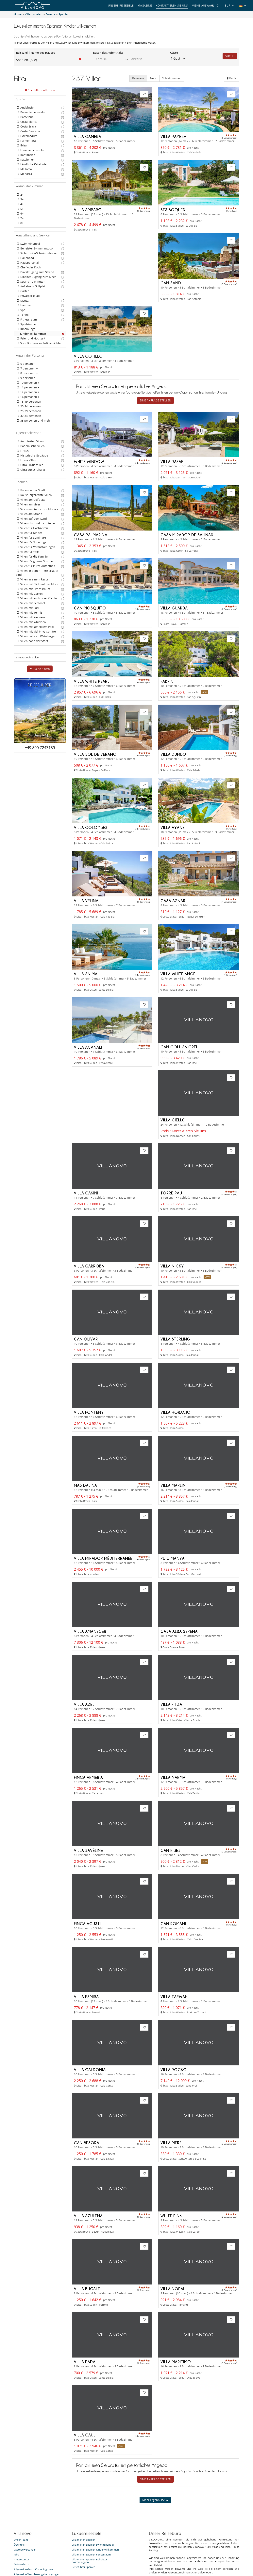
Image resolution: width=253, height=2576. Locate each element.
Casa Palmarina (90, 534)
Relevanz (138, 78)
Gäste (174, 52)
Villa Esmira (86, 1996)
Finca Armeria (88, 1777)
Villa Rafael (172, 461)
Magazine (145, 5)
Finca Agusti (87, 1923)
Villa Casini (86, 1192)
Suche (229, 56)
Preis (153, 78)
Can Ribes (170, 1850)
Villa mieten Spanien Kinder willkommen (95, 2549)
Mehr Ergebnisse (155, 2499)
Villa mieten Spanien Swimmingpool (93, 2544)
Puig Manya (172, 1557)
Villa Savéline (88, 1850)
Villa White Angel (92, 1046)
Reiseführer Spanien (83, 2566)
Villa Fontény (89, 1411)
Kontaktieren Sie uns (172, 5)
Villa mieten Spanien (83, 2539)
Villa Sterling (175, 1338)
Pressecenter (21, 2559)
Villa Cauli (85, 2434)
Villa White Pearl (92, 681)
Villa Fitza (171, 1703)
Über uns (19, 2544)
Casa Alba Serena (179, 1630)
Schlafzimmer (171, 78)
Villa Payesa (173, 136)
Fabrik (166, 681)
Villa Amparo (88, 209)
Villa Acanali (174, 1046)
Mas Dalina (85, 1484)
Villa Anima (172, 973)
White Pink (171, 2215)
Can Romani (173, 1923)
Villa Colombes (177, 827)
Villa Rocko (173, 2069)
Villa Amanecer (90, 1630)
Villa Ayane (86, 900)
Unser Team (21, 2539)
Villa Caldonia (90, 2069)
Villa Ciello (173, 1119)
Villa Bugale (87, 2288)
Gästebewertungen (25, 2549)
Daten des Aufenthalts (108, 52)
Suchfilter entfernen (40, 90)
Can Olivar (86, 1338)
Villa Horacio (175, 1411)
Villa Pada (84, 2361)
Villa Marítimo (175, 2361)
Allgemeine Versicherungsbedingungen (36, 2573)
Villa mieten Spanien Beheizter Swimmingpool (89, 2560)
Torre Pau (171, 1192)
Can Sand (170, 283)
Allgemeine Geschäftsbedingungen (34, 2568)
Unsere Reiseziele (121, 5)
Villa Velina (172, 900)
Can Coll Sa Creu (93, 1119)
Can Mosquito (90, 608)
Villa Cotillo (88, 356)
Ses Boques (172, 209)
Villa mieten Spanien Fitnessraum (91, 2554)
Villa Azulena (88, 2215)
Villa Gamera (87, 136)
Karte (231, 78)
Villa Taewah (174, 1996)
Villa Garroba (89, 1265)
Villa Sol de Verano (181, 754)
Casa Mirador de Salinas (186, 534)
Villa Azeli (84, 1703)
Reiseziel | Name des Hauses (35, 52)
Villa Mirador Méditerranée (103, 1557)
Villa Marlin (173, 1484)
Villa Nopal (172, 2288)
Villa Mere (171, 2142)
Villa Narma (172, 1777)
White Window (89, 461)
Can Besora (86, 2142)
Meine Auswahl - (205, 5)
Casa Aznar (86, 973)
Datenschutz (21, 2564)
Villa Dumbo (87, 827)
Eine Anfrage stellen (155, 400)
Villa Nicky (172, 1265)
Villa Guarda (174, 608)
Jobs (16, 2554)
